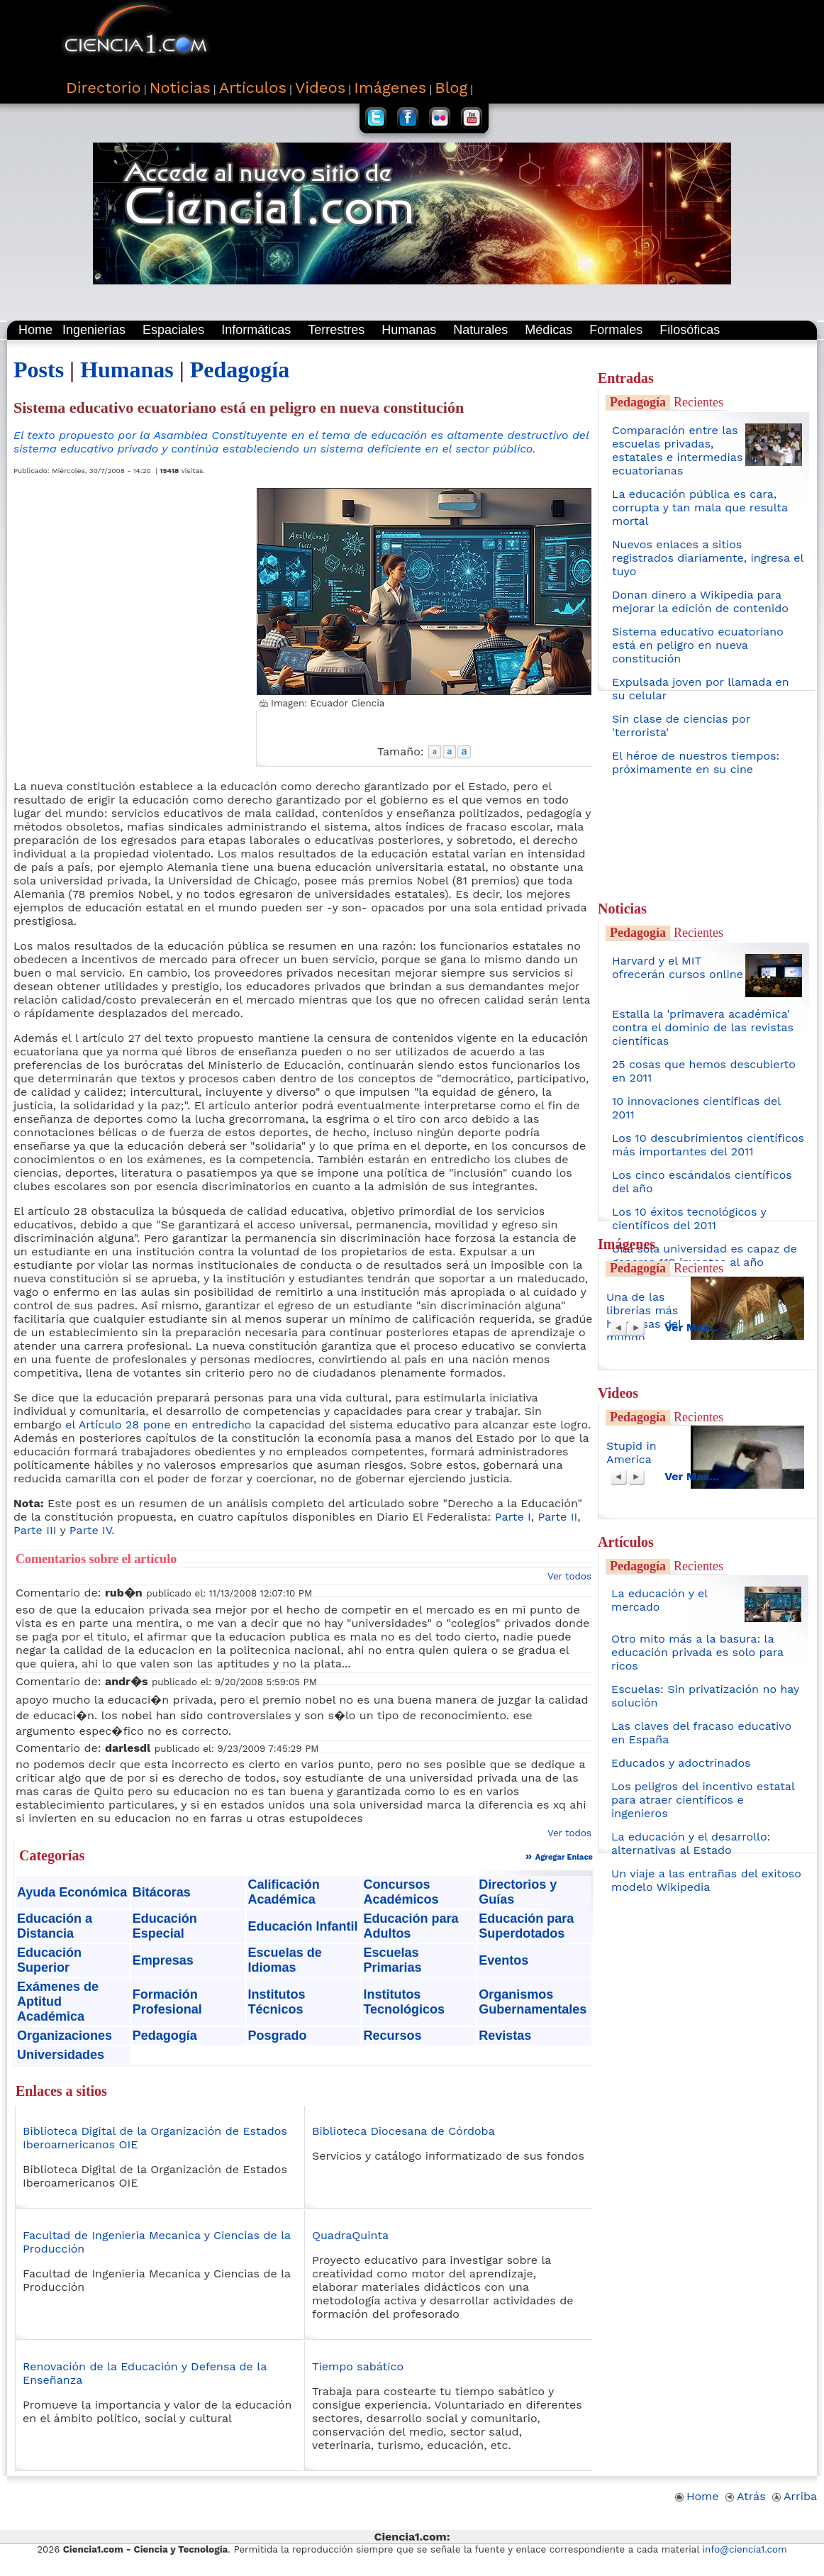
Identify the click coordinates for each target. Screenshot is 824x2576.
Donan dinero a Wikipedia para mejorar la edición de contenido (700, 601)
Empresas (163, 1960)
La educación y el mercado (659, 1600)
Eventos (503, 1960)
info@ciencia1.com (745, 2549)
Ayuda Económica (72, 1892)
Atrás (745, 2496)
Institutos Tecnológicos (404, 2001)
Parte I (513, 1516)
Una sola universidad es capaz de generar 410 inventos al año (704, 1255)
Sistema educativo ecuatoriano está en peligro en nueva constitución (698, 645)
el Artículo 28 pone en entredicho (158, 1424)
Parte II (558, 1516)
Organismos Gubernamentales (532, 2001)
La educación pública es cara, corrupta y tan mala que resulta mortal (700, 507)
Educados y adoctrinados (680, 1763)
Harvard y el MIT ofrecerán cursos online (677, 967)
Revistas (505, 2035)
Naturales (480, 330)
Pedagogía (239, 369)
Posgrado (277, 2035)
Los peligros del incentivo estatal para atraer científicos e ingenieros (702, 1800)
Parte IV (90, 1530)
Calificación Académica (284, 1891)
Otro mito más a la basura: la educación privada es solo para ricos (697, 1652)
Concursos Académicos (400, 1891)
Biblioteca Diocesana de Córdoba (403, 2131)
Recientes (698, 402)
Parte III (34, 1530)
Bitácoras (162, 1892)
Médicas (548, 330)
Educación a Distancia (54, 1926)
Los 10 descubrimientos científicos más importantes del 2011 (708, 1144)
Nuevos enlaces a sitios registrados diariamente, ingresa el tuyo (707, 558)
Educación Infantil (303, 1926)
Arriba (794, 2496)
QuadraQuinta (350, 2235)
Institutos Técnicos (277, 2001)
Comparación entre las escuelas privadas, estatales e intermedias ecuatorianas (677, 450)
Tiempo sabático (357, 2366)
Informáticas (256, 330)
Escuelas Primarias (392, 1960)
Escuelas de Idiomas (285, 1960)
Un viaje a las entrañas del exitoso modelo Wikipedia (706, 1880)
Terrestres (336, 330)
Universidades (60, 2055)
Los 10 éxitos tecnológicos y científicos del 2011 (689, 1218)
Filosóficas (689, 330)
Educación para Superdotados (526, 1926)
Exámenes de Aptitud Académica (58, 2001)
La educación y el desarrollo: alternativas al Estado (690, 1843)
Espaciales (173, 330)
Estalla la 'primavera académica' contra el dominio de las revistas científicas (703, 1027)
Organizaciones (64, 2035)
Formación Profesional (167, 2001)
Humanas (409, 330)
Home (35, 330)
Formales (615, 330)
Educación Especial (165, 1926)
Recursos (392, 2035)
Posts (38, 369)
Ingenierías (94, 330)
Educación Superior (49, 1960)
